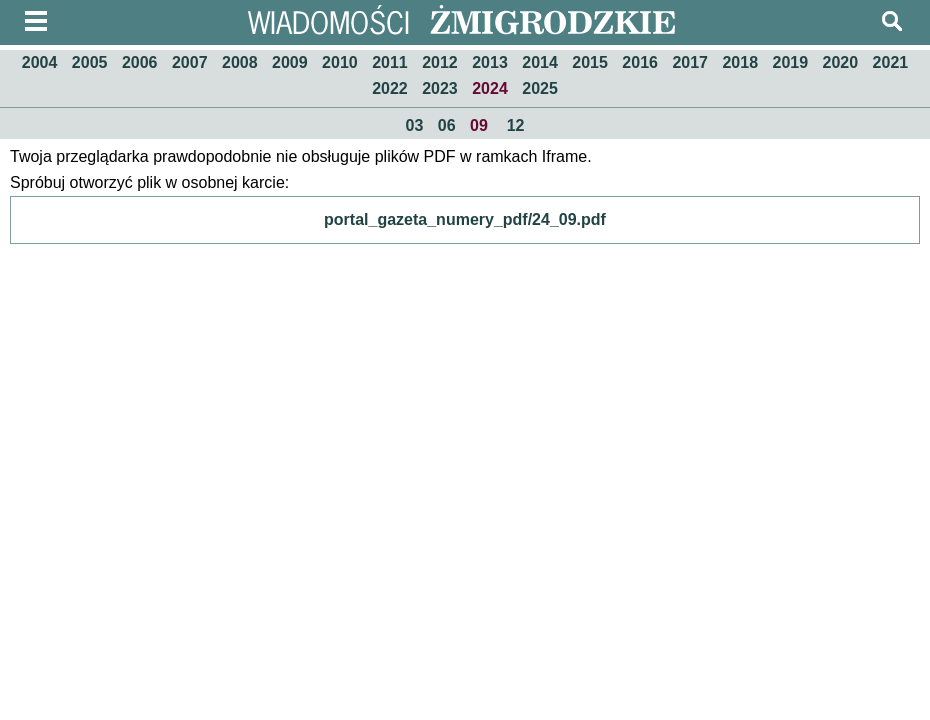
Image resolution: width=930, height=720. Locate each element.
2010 (340, 62)
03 (415, 125)
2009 (290, 62)
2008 (240, 62)
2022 (390, 88)
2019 (791, 62)
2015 (590, 62)
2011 (390, 62)
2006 (140, 62)
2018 (740, 62)
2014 (540, 62)
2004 (40, 62)
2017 (690, 62)
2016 (640, 62)
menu (36, 21)
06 (447, 125)
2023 (440, 88)
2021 (891, 62)
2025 (540, 88)
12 (516, 125)
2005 (90, 62)
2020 (841, 62)
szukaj (892, 21)
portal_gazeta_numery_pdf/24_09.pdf (465, 219)
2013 (490, 62)
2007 (190, 62)
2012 (440, 62)
